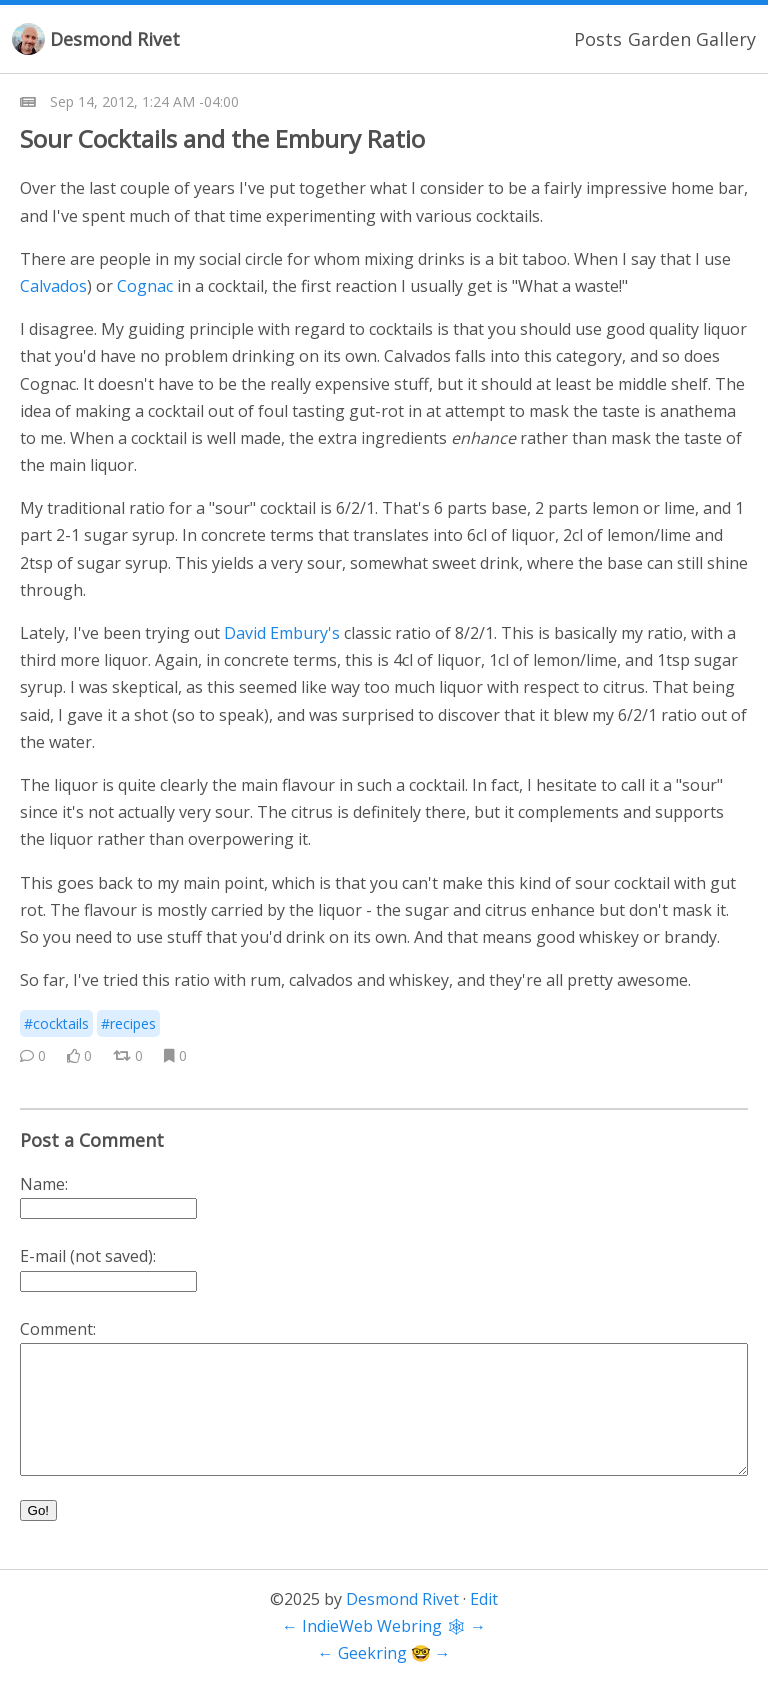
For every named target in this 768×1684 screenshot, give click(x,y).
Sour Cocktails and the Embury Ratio (222, 138)
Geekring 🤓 (384, 1653)
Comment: (58, 1329)
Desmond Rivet (115, 39)
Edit (484, 1599)
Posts (598, 39)
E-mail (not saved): (88, 1256)
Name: (44, 1184)
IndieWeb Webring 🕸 (384, 1626)
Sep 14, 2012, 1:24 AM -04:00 (144, 101)
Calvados (53, 286)
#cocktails (56, 1023)
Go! (38, 1510)
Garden (659, 39)
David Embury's (282, 633)
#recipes (128, 1023)
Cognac (145, 286)
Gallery (726, 39)
